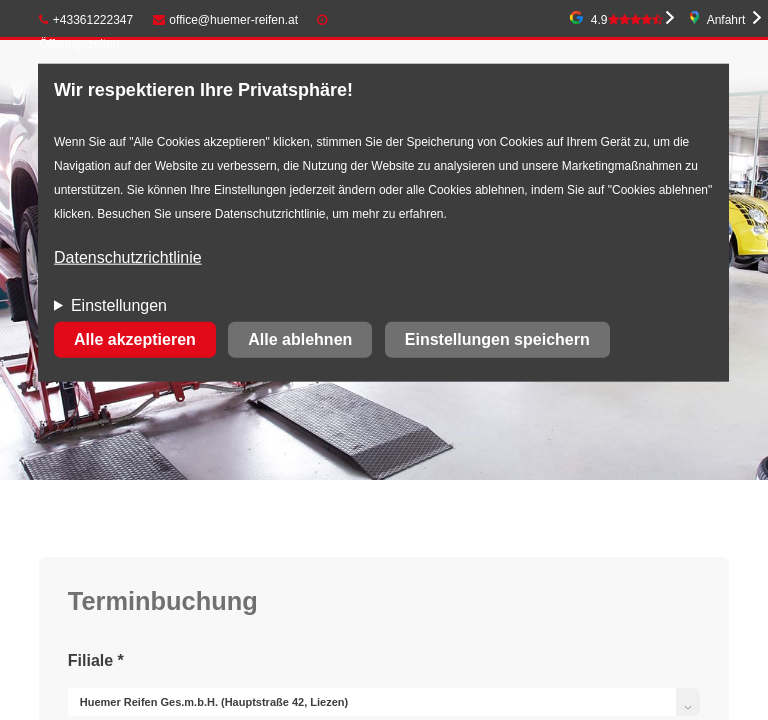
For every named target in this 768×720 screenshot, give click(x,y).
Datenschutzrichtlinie (128, 257)
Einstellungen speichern (497, 339)
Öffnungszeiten (79, 44)
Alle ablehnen (300, 339)
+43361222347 (86, 20)
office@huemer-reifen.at (226, 20)
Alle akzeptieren (135, 339)
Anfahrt (726, 20)
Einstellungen (119, 305)
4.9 (627, 20)
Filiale (96, 660)
